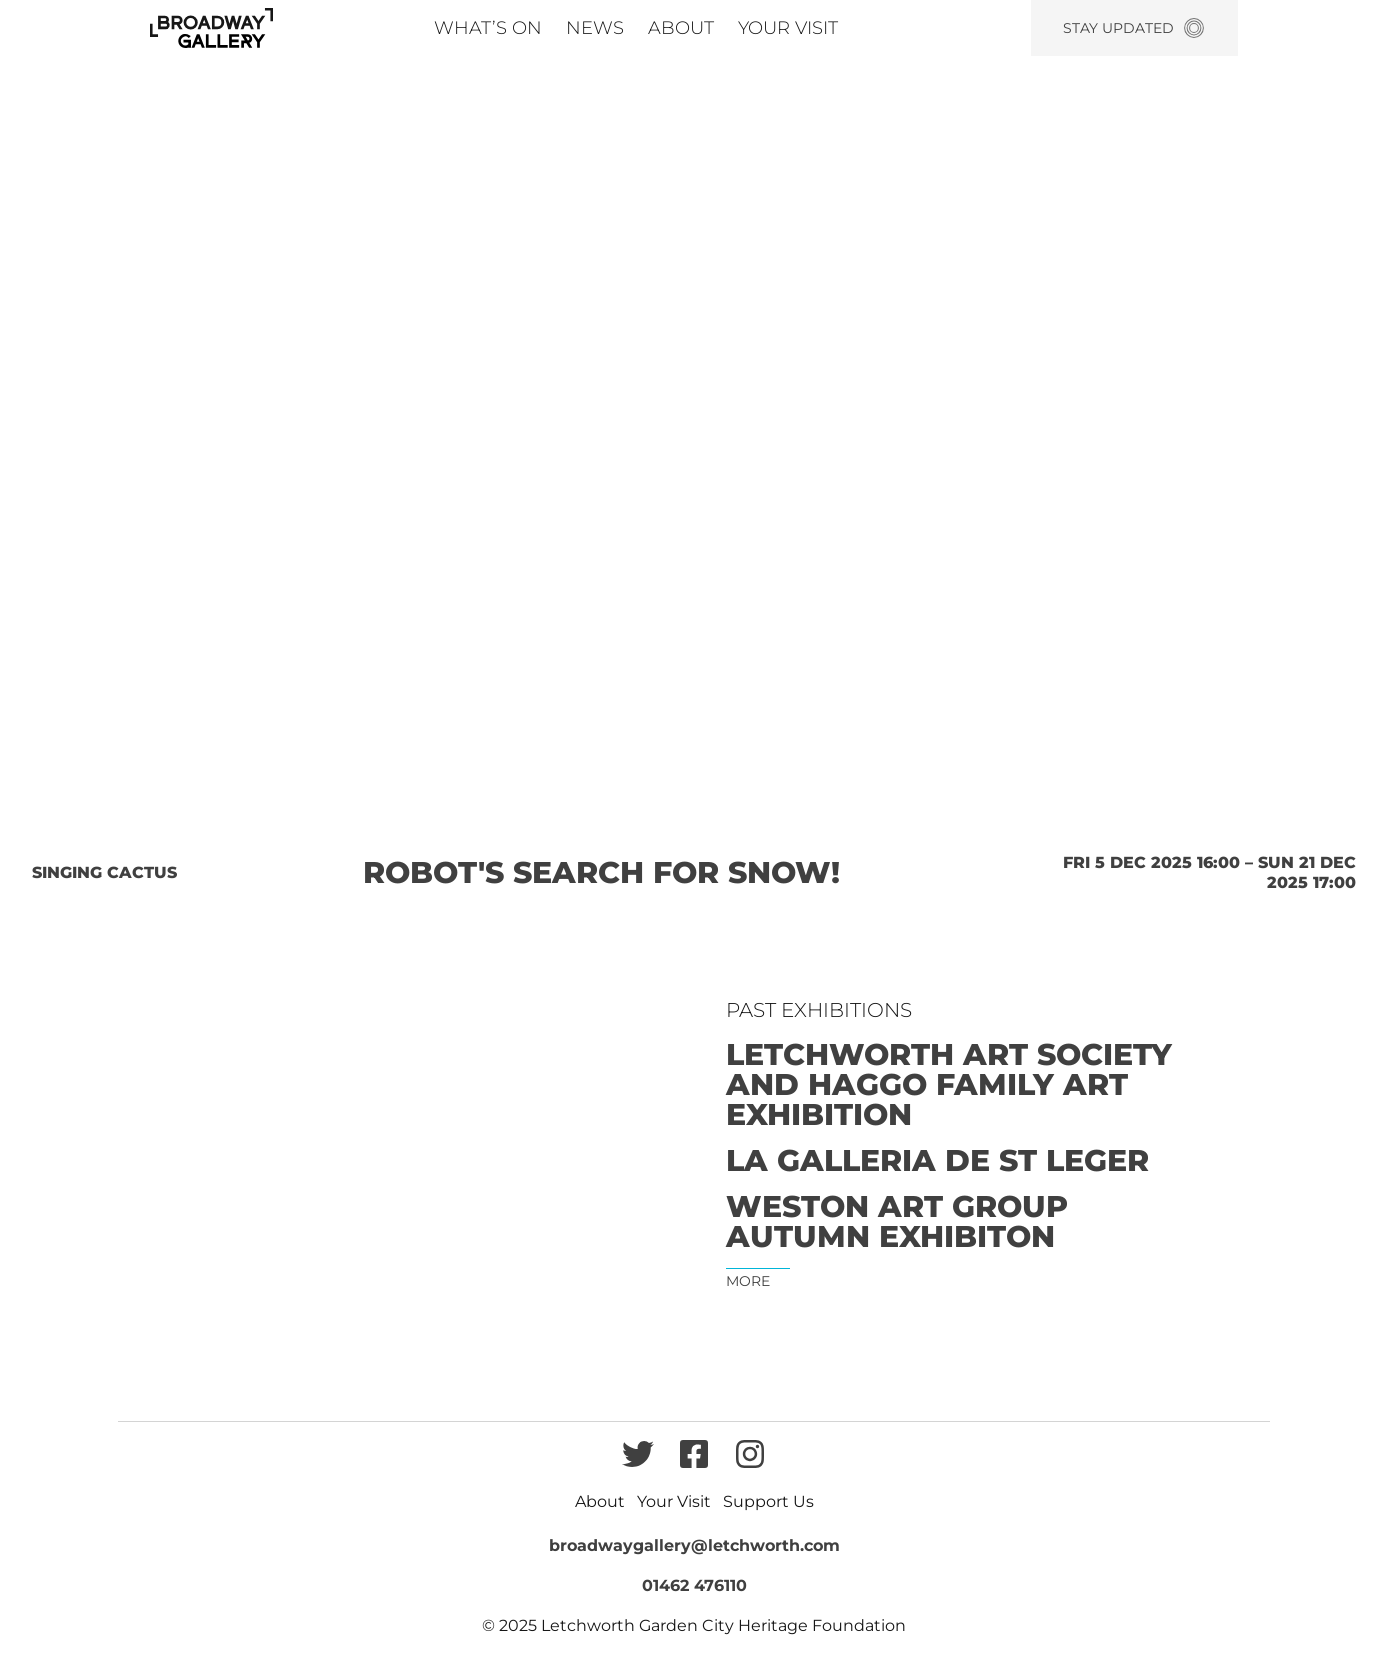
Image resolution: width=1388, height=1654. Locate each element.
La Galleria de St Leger (937, 1161)
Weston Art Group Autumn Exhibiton (897, 1222)
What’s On (488, 28)
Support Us (768, 1501)
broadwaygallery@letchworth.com (694, 1545)
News (595, 28)
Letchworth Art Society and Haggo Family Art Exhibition (949, 1085)
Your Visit (788, 28)
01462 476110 (694, 1585)
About (681, 28)
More (748, 1281)
